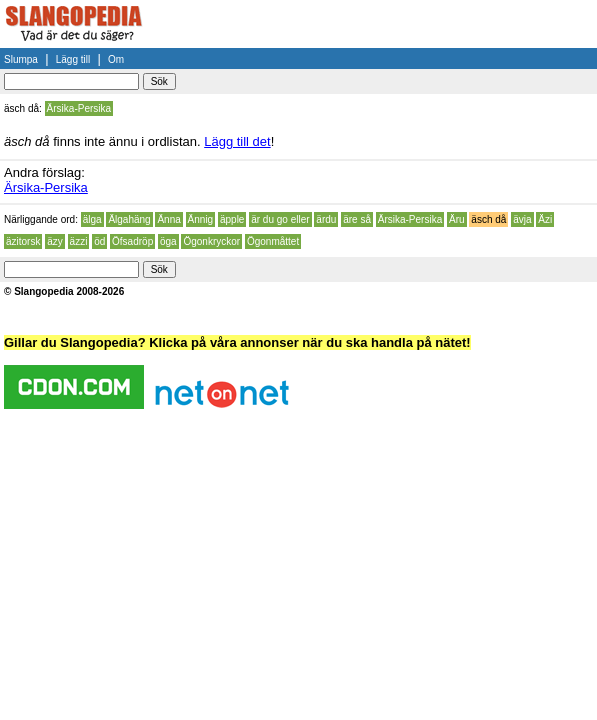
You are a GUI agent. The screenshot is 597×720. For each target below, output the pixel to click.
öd (99, 241)
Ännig (201, 219)
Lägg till (73, 59)
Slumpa (21, 59)
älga (92, 219)
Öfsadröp (132, 241)
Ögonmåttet (273, 241)
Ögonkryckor (211, 241)
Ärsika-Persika (79, 108)
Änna (168, 219)
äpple (232, 219)
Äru (457, 219)
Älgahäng (129, 219)
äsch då (488, 219)
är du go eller (280, 219)
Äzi (545, 219)
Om (116, 59)
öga (168, 241)
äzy (55, 241)
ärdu (326, 219)
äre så (357, 219)
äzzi (79, 241)
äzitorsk (23, 241)
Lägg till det (237, 141)
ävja (522, 219)
